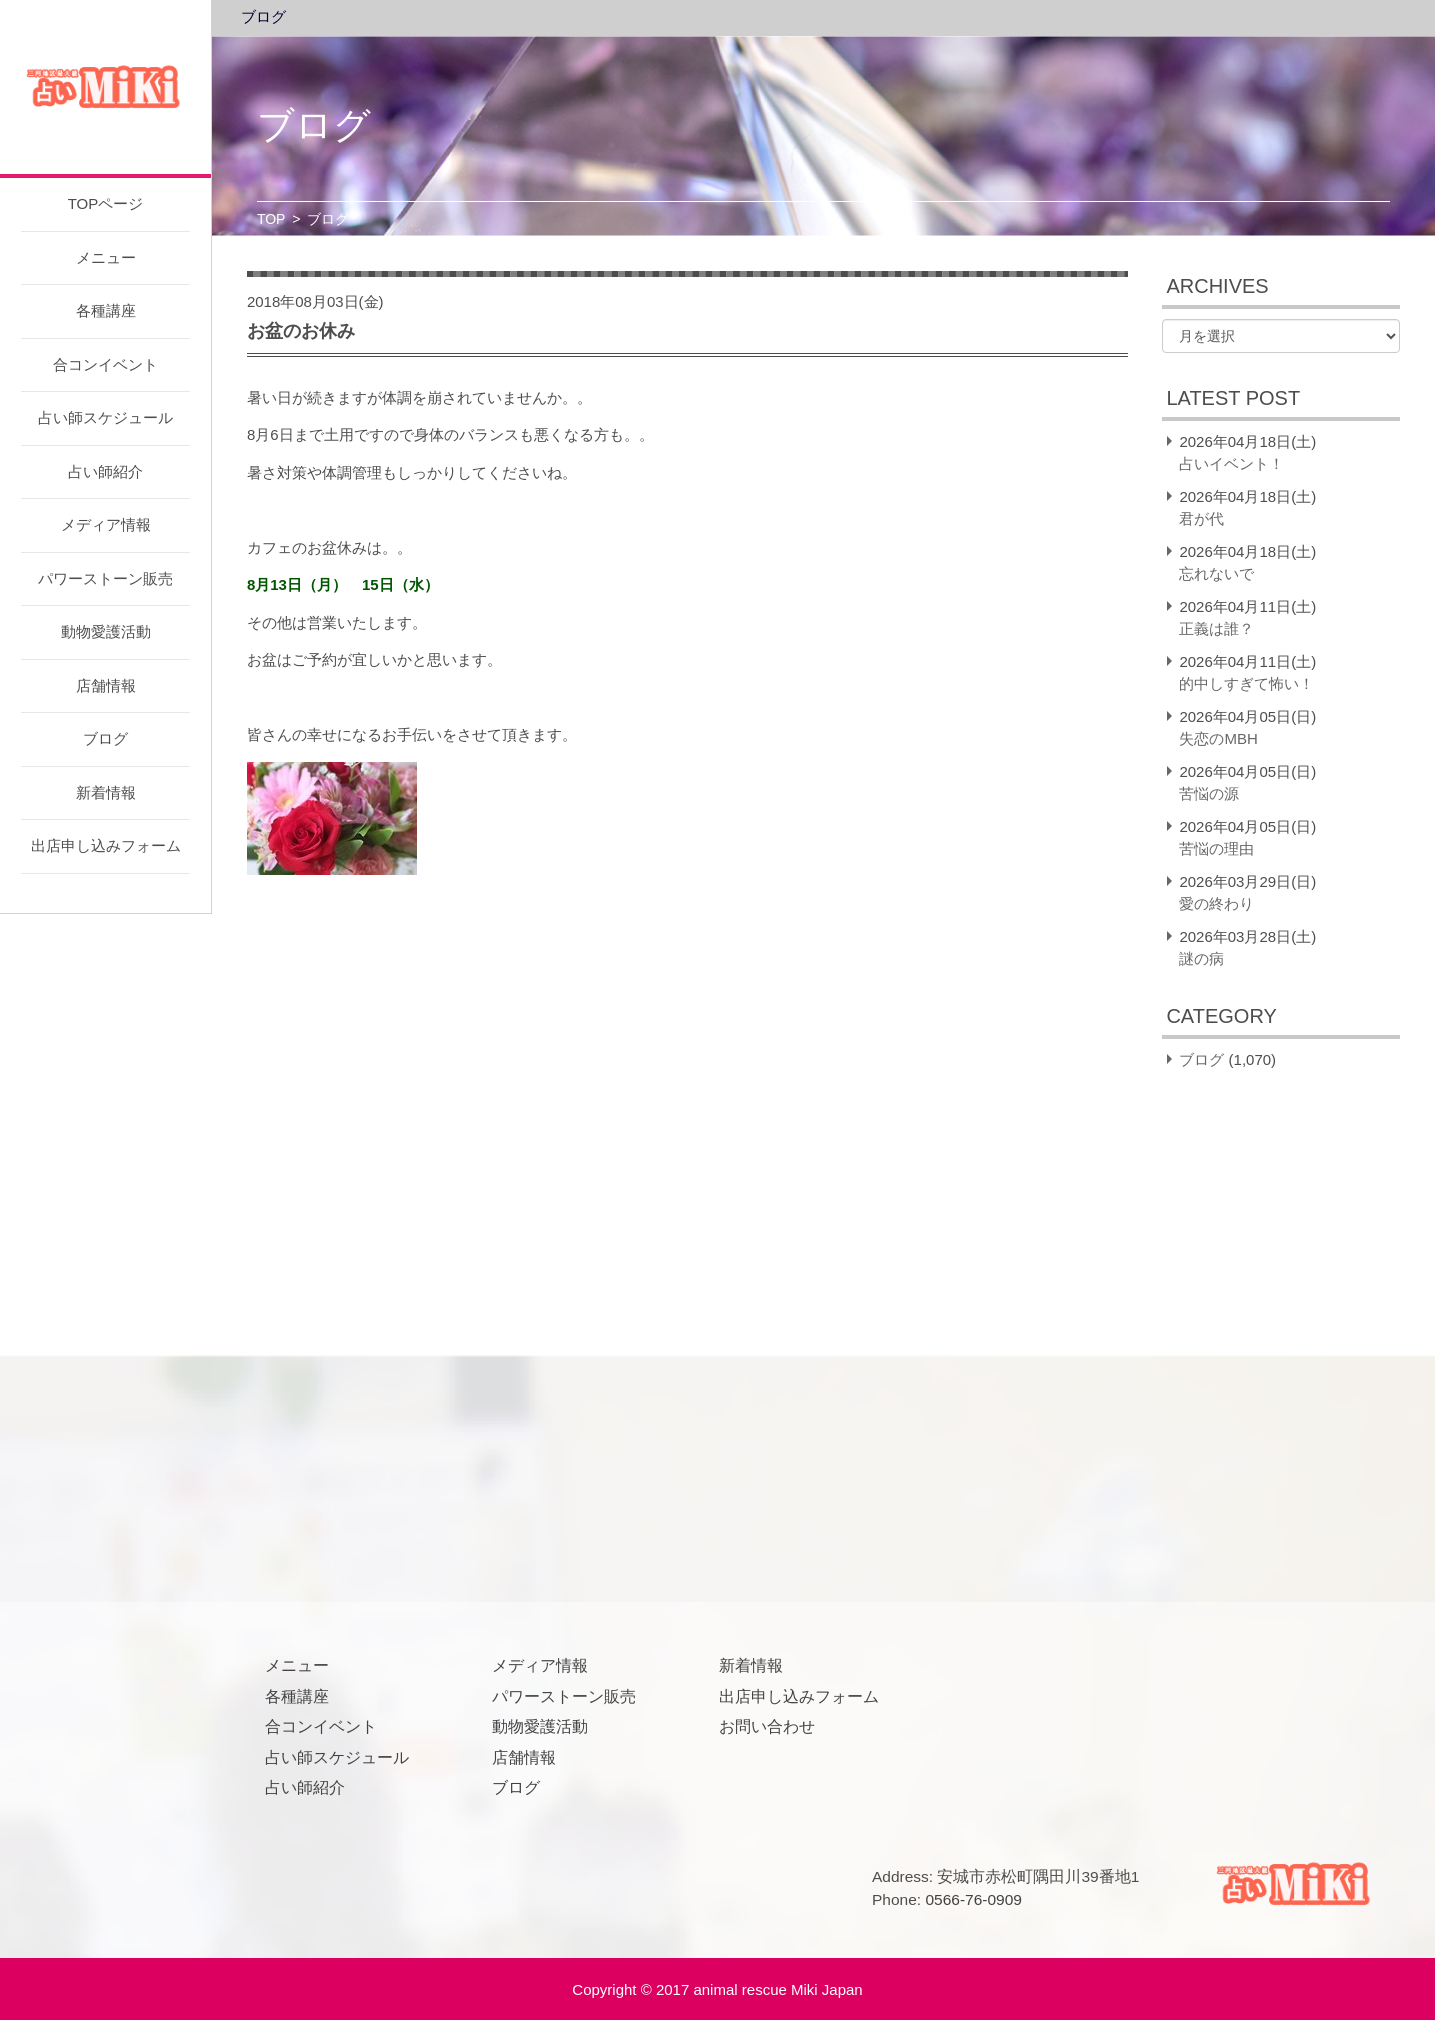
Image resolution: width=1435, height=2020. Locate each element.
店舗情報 (106, 685)
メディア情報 (106, 524)
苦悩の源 (1209, 793)
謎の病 (1201, 958)
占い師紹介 (105, 471)
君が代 (1201, 518)
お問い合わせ (767, 1726)
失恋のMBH (1218, 738)
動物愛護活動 (106, 631)
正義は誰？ (1216, 628)
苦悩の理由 (1216, 848)
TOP (271, 219)
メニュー (106, 257)
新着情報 (106, 792)
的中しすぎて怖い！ (1246, 683)
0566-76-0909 (973, 1899)
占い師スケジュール (105, 417)
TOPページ (106, 203)
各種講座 (106, 310)
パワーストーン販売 (105, 578)
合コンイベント (105, 364)
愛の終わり (1216, 903)
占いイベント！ (1231, 463)
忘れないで (1216, 573)
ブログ (105, 738)
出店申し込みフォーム (106, 845)
